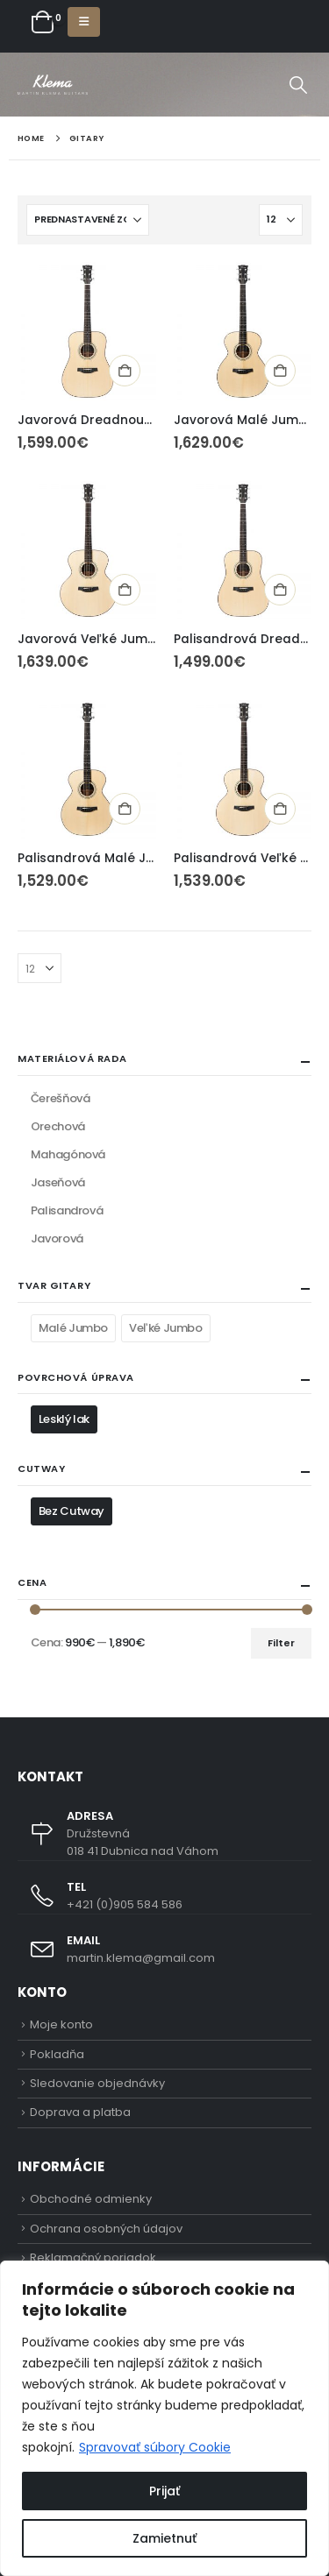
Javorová (57, 1238)
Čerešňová (60, 1098)
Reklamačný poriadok (93, 2257)
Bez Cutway (71, 1511)
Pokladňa (57, 2054)
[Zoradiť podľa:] (87, 220)
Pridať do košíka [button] (124, 370)
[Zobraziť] (281, 220)
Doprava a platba (80, 2112)
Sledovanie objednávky (97, 2083)
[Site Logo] (53, 84)
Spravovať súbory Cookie (155, 2447)
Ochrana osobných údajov (106, 2228)
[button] (84, 22)
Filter (281, 1643)
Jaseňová (58, 1182)
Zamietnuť (164, 2538)
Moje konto (61, 2024)
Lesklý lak (64, 1419)
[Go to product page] (87, 331)
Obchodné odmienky (91, 2198)
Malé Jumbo (73, 1328)
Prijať (164, 2491)
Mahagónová (68, 1154)
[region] (164, 2418)
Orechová (58, 1126)
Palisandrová (67, 1210)
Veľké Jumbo (166, 1328)
